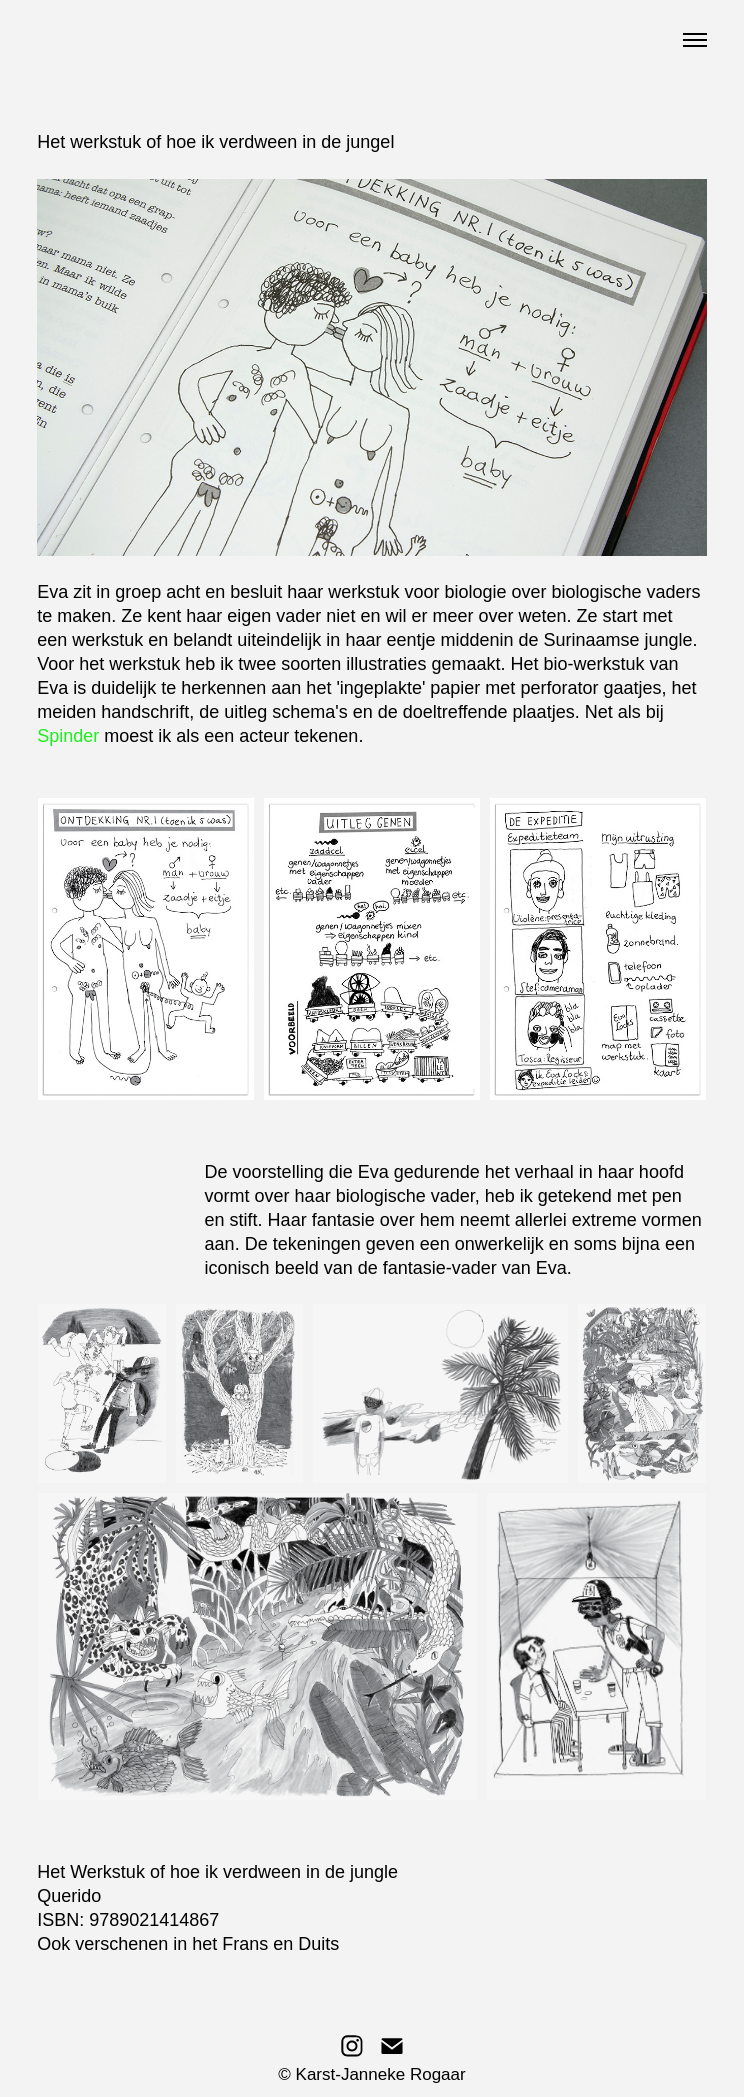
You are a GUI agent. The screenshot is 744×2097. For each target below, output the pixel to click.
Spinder (68, 736)
